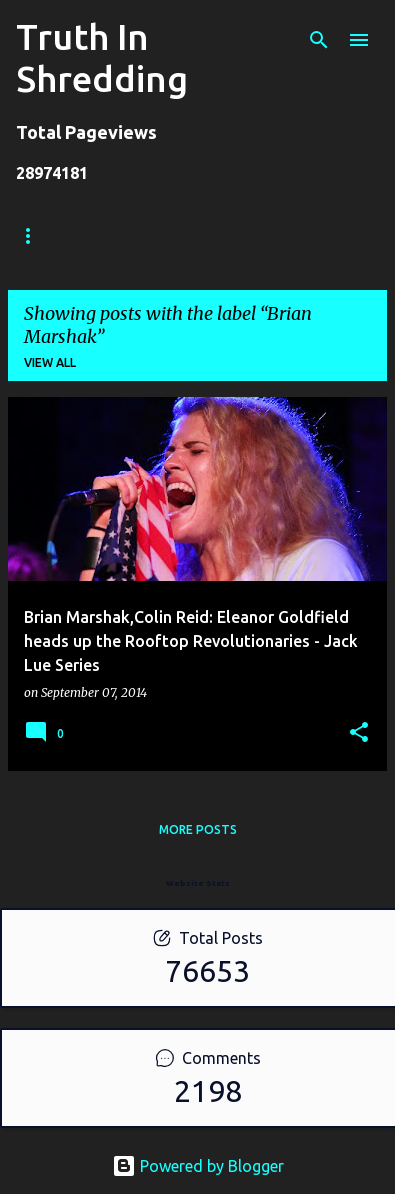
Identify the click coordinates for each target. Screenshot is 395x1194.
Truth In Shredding (102, 57)
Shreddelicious (237, 235)
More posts (198, 829)
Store (119, 235)
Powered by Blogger (198, 1166)
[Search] (319, 40)
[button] (359, 733)
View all (50, 362)
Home (35, 235)
